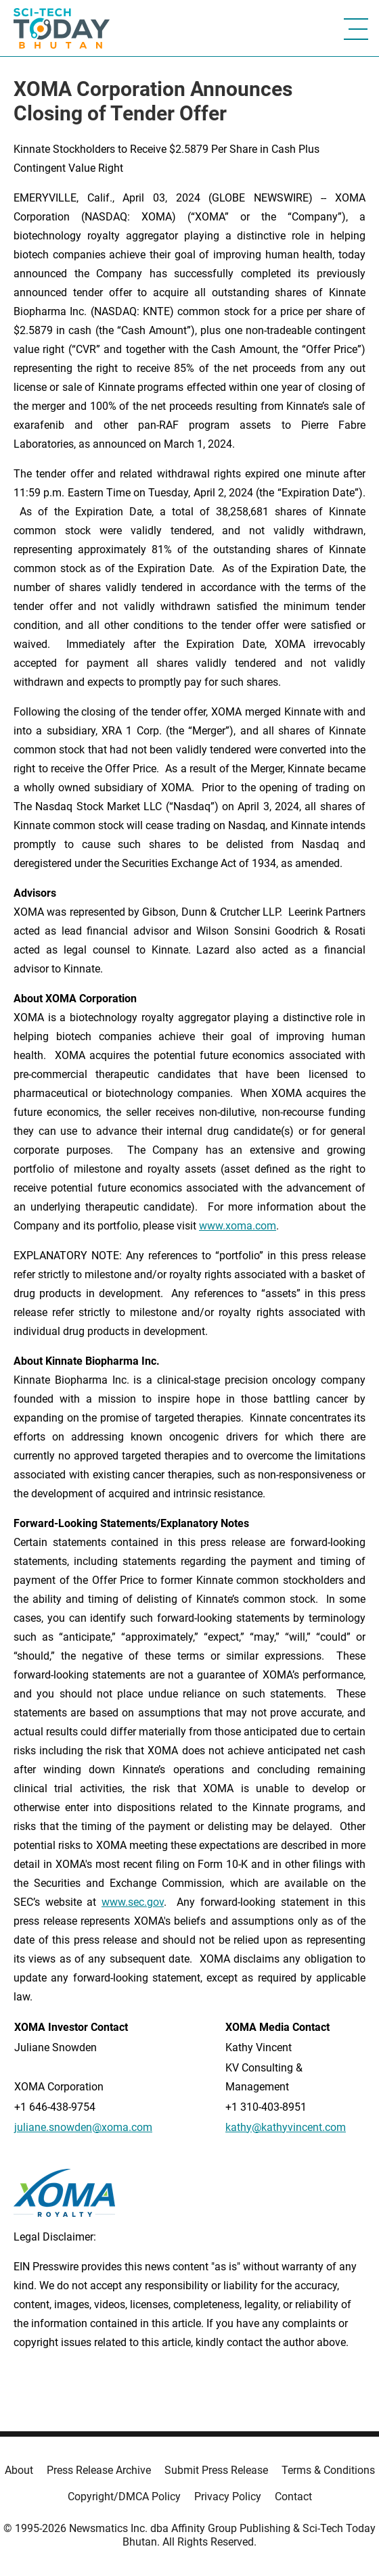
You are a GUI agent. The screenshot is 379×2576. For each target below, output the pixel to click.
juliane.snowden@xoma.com (83, 2127)
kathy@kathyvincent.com (285, 2127)
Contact (293, 2496)
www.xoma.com (237, 1225)
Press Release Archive (99, 2470)
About (19, 2470)
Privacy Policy (227, 2496)
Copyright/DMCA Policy (124, 2496)
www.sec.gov (133, 1902)
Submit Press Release (216, 2470)
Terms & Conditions (328, 2470)
